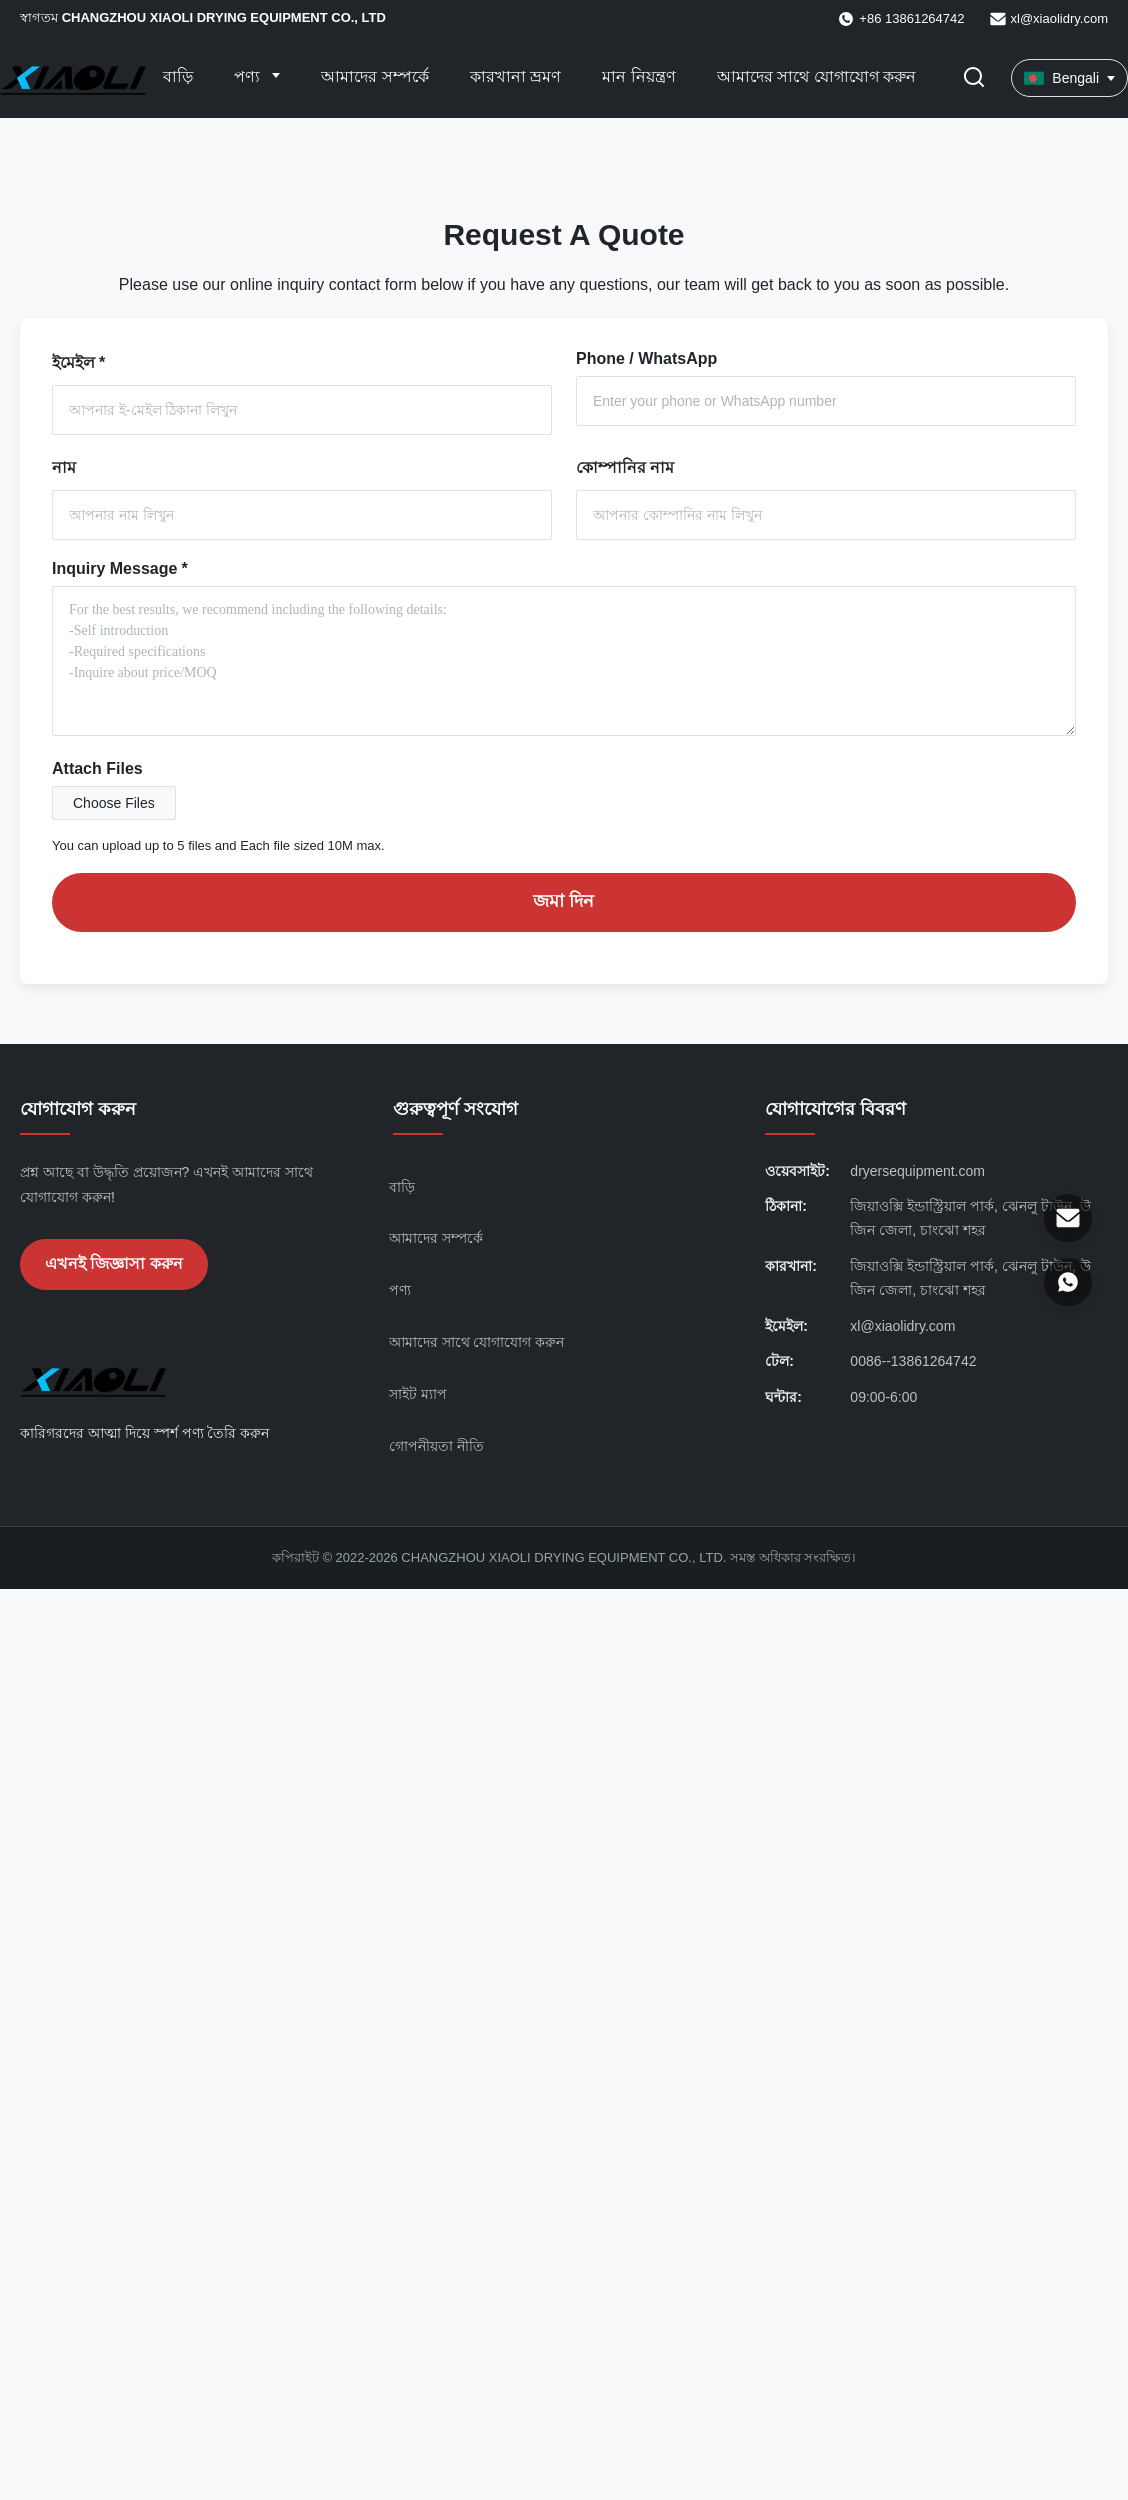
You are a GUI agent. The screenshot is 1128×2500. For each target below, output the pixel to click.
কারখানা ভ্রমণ (515, 76)
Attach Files (97, 768)
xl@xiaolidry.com (1059, 18)
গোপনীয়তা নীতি (436, 1446)
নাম (64, 467)
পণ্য (249, 76)
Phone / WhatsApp (646, 358)
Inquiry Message (120, 568)
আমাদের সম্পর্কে (374, 76)
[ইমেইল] (1068, 1218)
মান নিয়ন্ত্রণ (638, 76)
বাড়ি (178, 76)
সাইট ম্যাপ (418, 1394)
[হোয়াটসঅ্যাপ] (1068, 1282)
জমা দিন (563, 901)
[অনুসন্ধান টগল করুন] (974, 78)
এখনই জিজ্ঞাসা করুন (114, 1263)
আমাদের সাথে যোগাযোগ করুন (816, 76)
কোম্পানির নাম (625, 467)
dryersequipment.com (917, 1171)
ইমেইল (78, 362)
